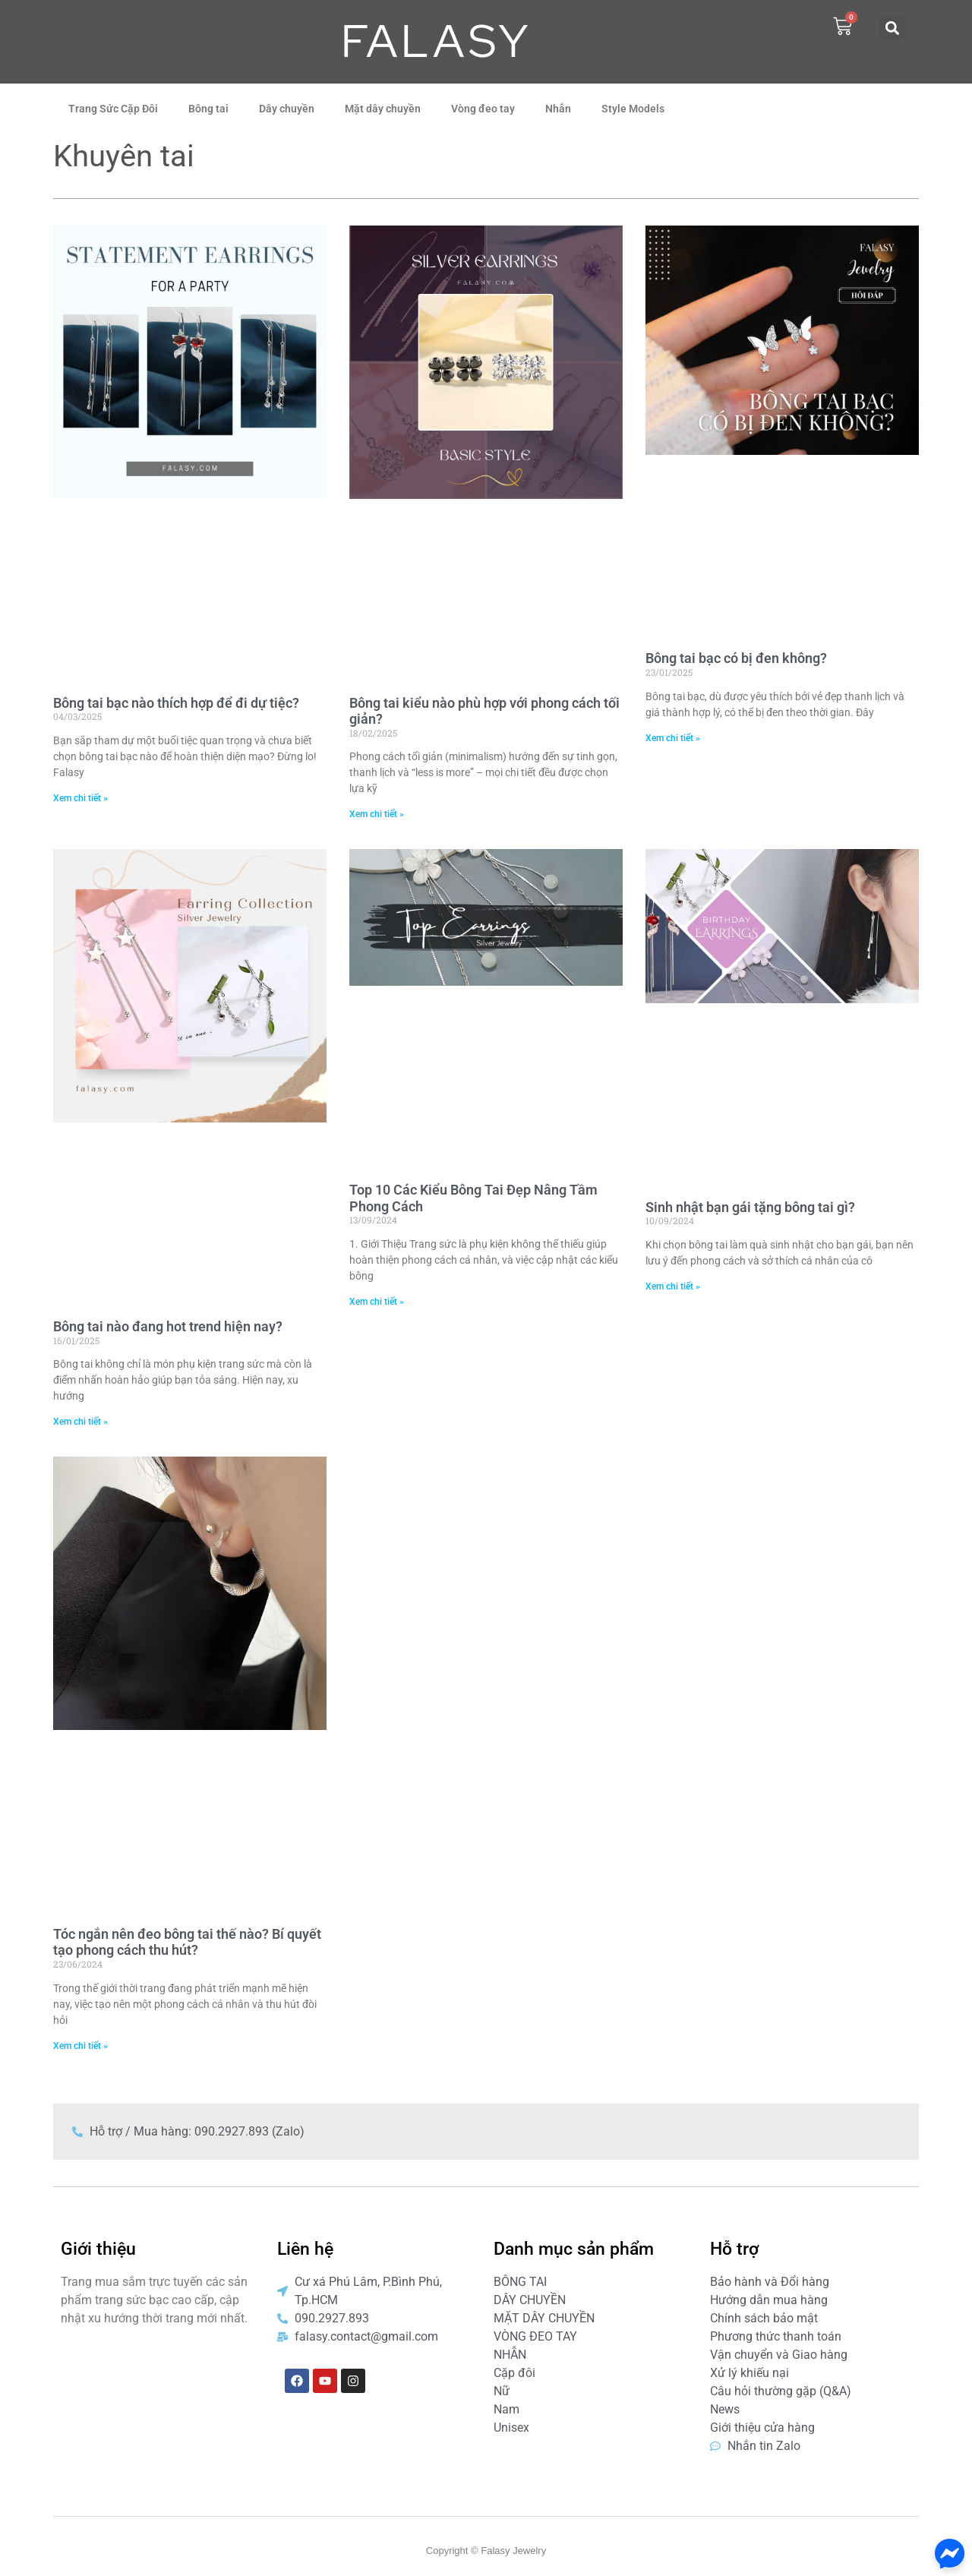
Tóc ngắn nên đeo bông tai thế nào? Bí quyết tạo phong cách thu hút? (187, 1942)
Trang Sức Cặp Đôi (113, 109)
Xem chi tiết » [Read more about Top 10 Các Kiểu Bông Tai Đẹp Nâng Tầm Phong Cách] (376, 1301)
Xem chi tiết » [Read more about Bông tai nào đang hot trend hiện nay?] (80, 1421)
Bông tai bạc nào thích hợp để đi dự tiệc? (176, 703)
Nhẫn (558, 109)
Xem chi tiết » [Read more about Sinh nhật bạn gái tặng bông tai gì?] (672, 1286)
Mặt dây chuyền (383, 109)
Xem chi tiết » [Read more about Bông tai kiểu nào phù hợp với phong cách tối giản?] (376, 814)
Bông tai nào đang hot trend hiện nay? (167, 1326)
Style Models (632, 109)
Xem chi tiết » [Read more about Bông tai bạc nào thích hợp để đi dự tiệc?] (80, 798)
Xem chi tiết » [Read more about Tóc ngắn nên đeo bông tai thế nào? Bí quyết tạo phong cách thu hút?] (80, 2046)
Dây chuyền (286, 109)
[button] (891, 27)
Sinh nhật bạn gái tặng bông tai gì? (750, 1207)
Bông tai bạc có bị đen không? (736, 658)
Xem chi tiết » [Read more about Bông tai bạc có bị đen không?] (672, 738)
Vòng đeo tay (483, 109)
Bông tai (208, 109)
